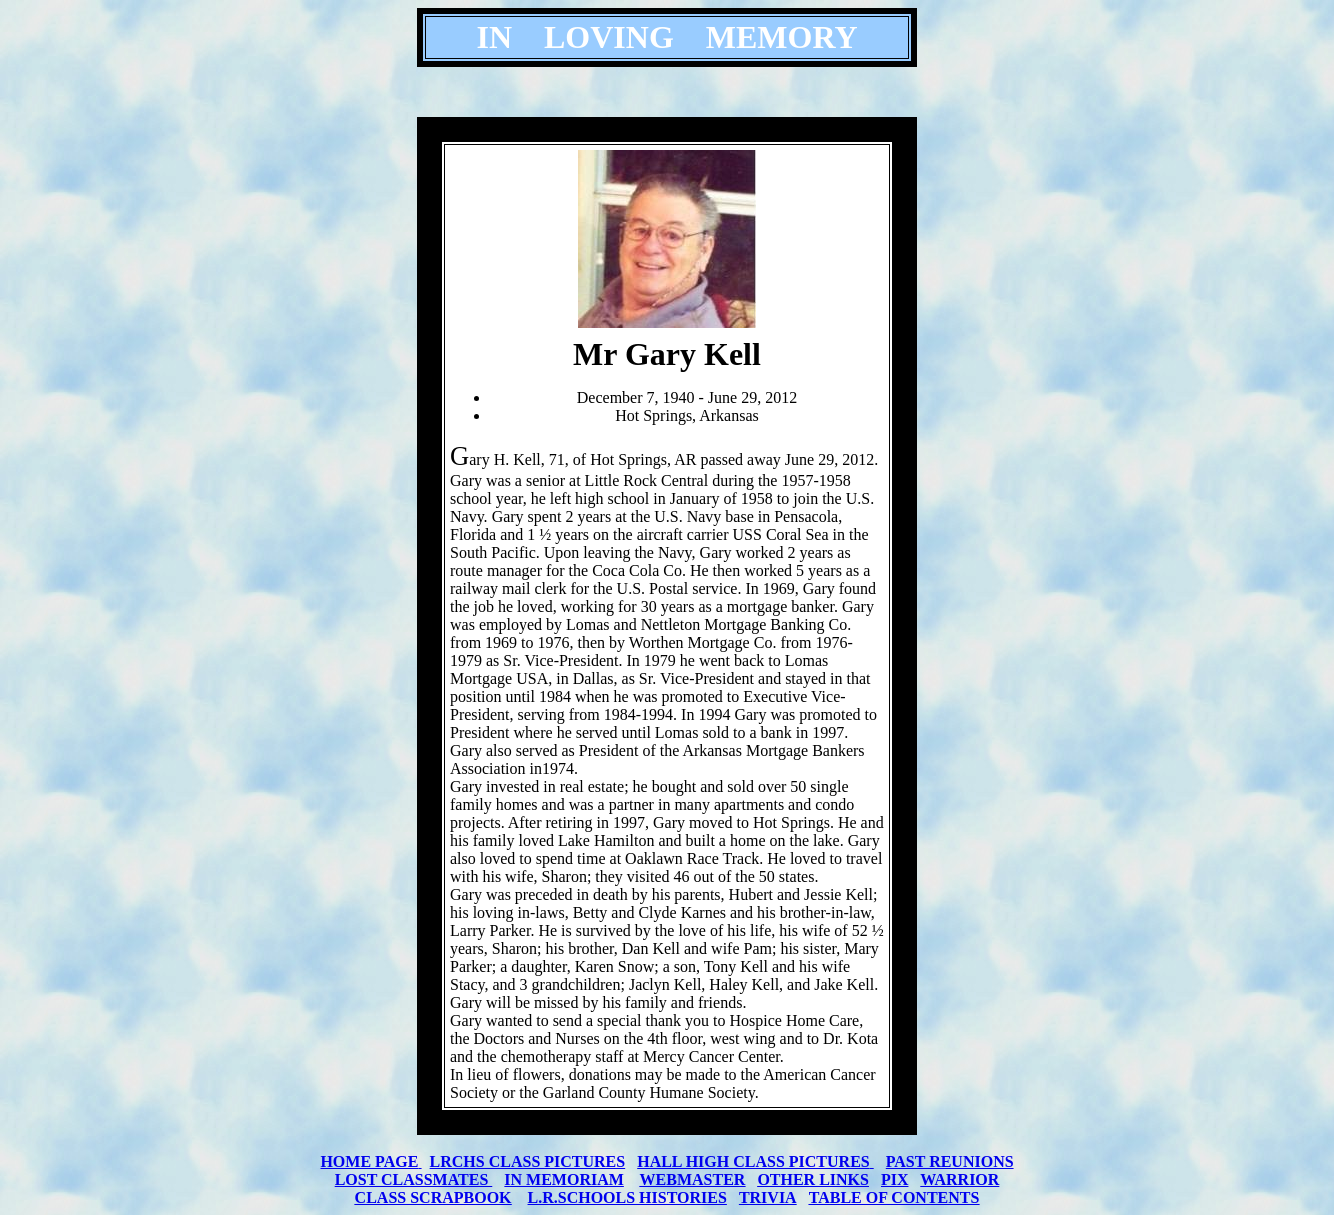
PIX (895, 1179)
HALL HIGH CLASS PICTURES (753, 1161)
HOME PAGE (369, 1161)
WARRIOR (959, 1179)
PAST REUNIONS (950, 1161)
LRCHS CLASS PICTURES (528, 1161)
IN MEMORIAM (564, 1179)
